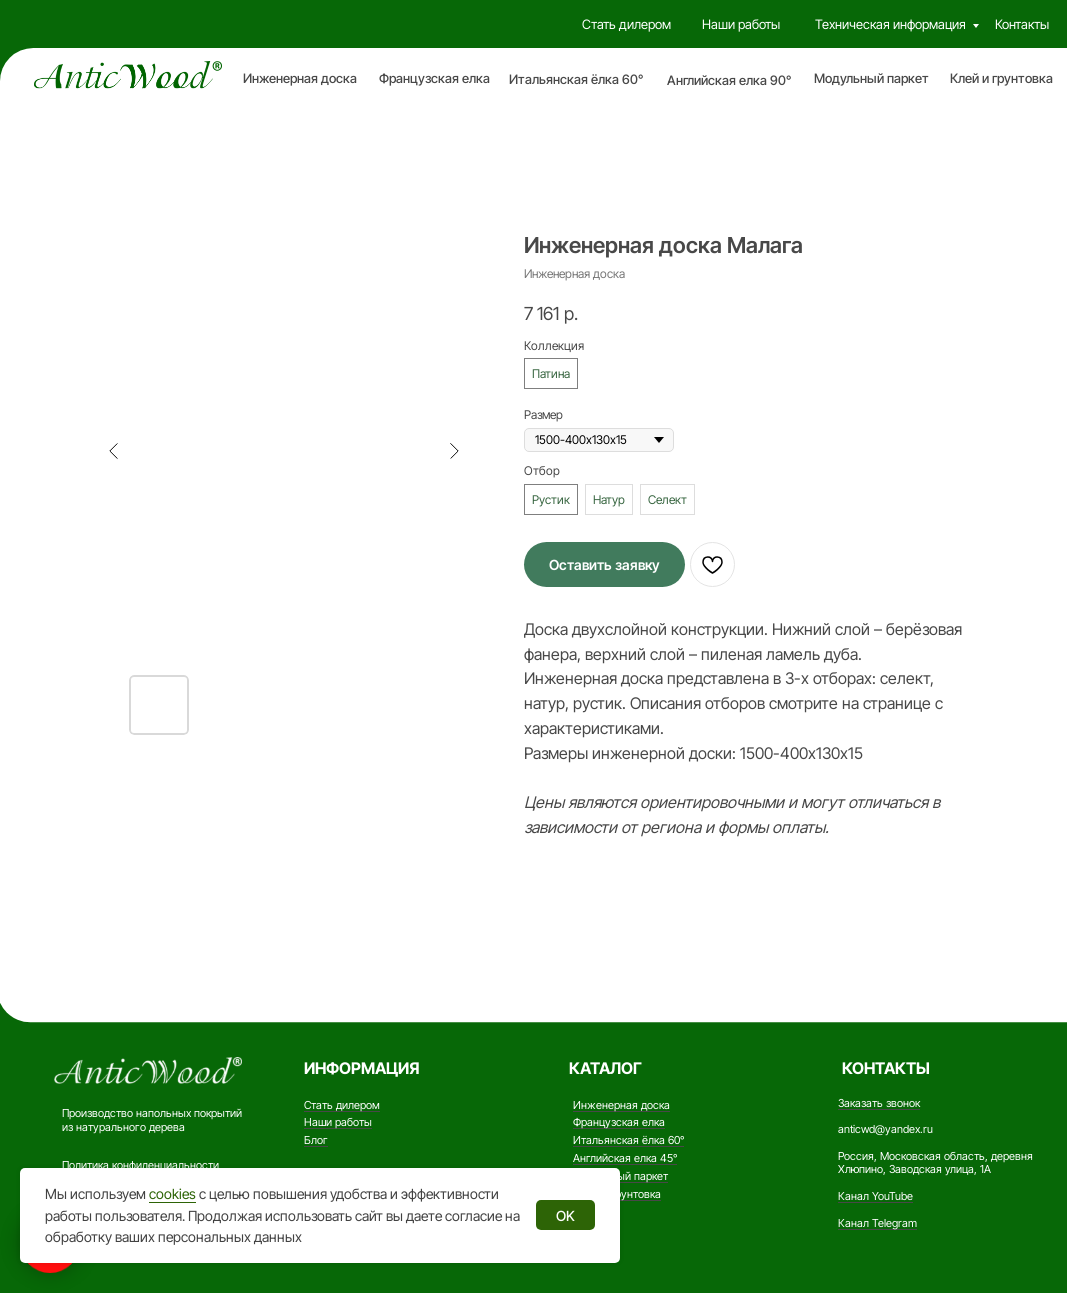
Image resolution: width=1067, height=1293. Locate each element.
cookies (172, 1193)
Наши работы (741, 24)
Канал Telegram (877, 1223)
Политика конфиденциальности (140, 1165)
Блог (316, 1140)
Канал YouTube (875, 1196)
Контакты (1022, 24)
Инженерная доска (300, 78)
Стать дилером (626, 24)
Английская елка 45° (625, 1158)
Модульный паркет (871, 78)
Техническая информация (890, 24)
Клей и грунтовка (1001, 78)
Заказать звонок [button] (879, 1103)
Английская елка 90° (729, 80)
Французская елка (434, 78)
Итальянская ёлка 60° (576, 79)
